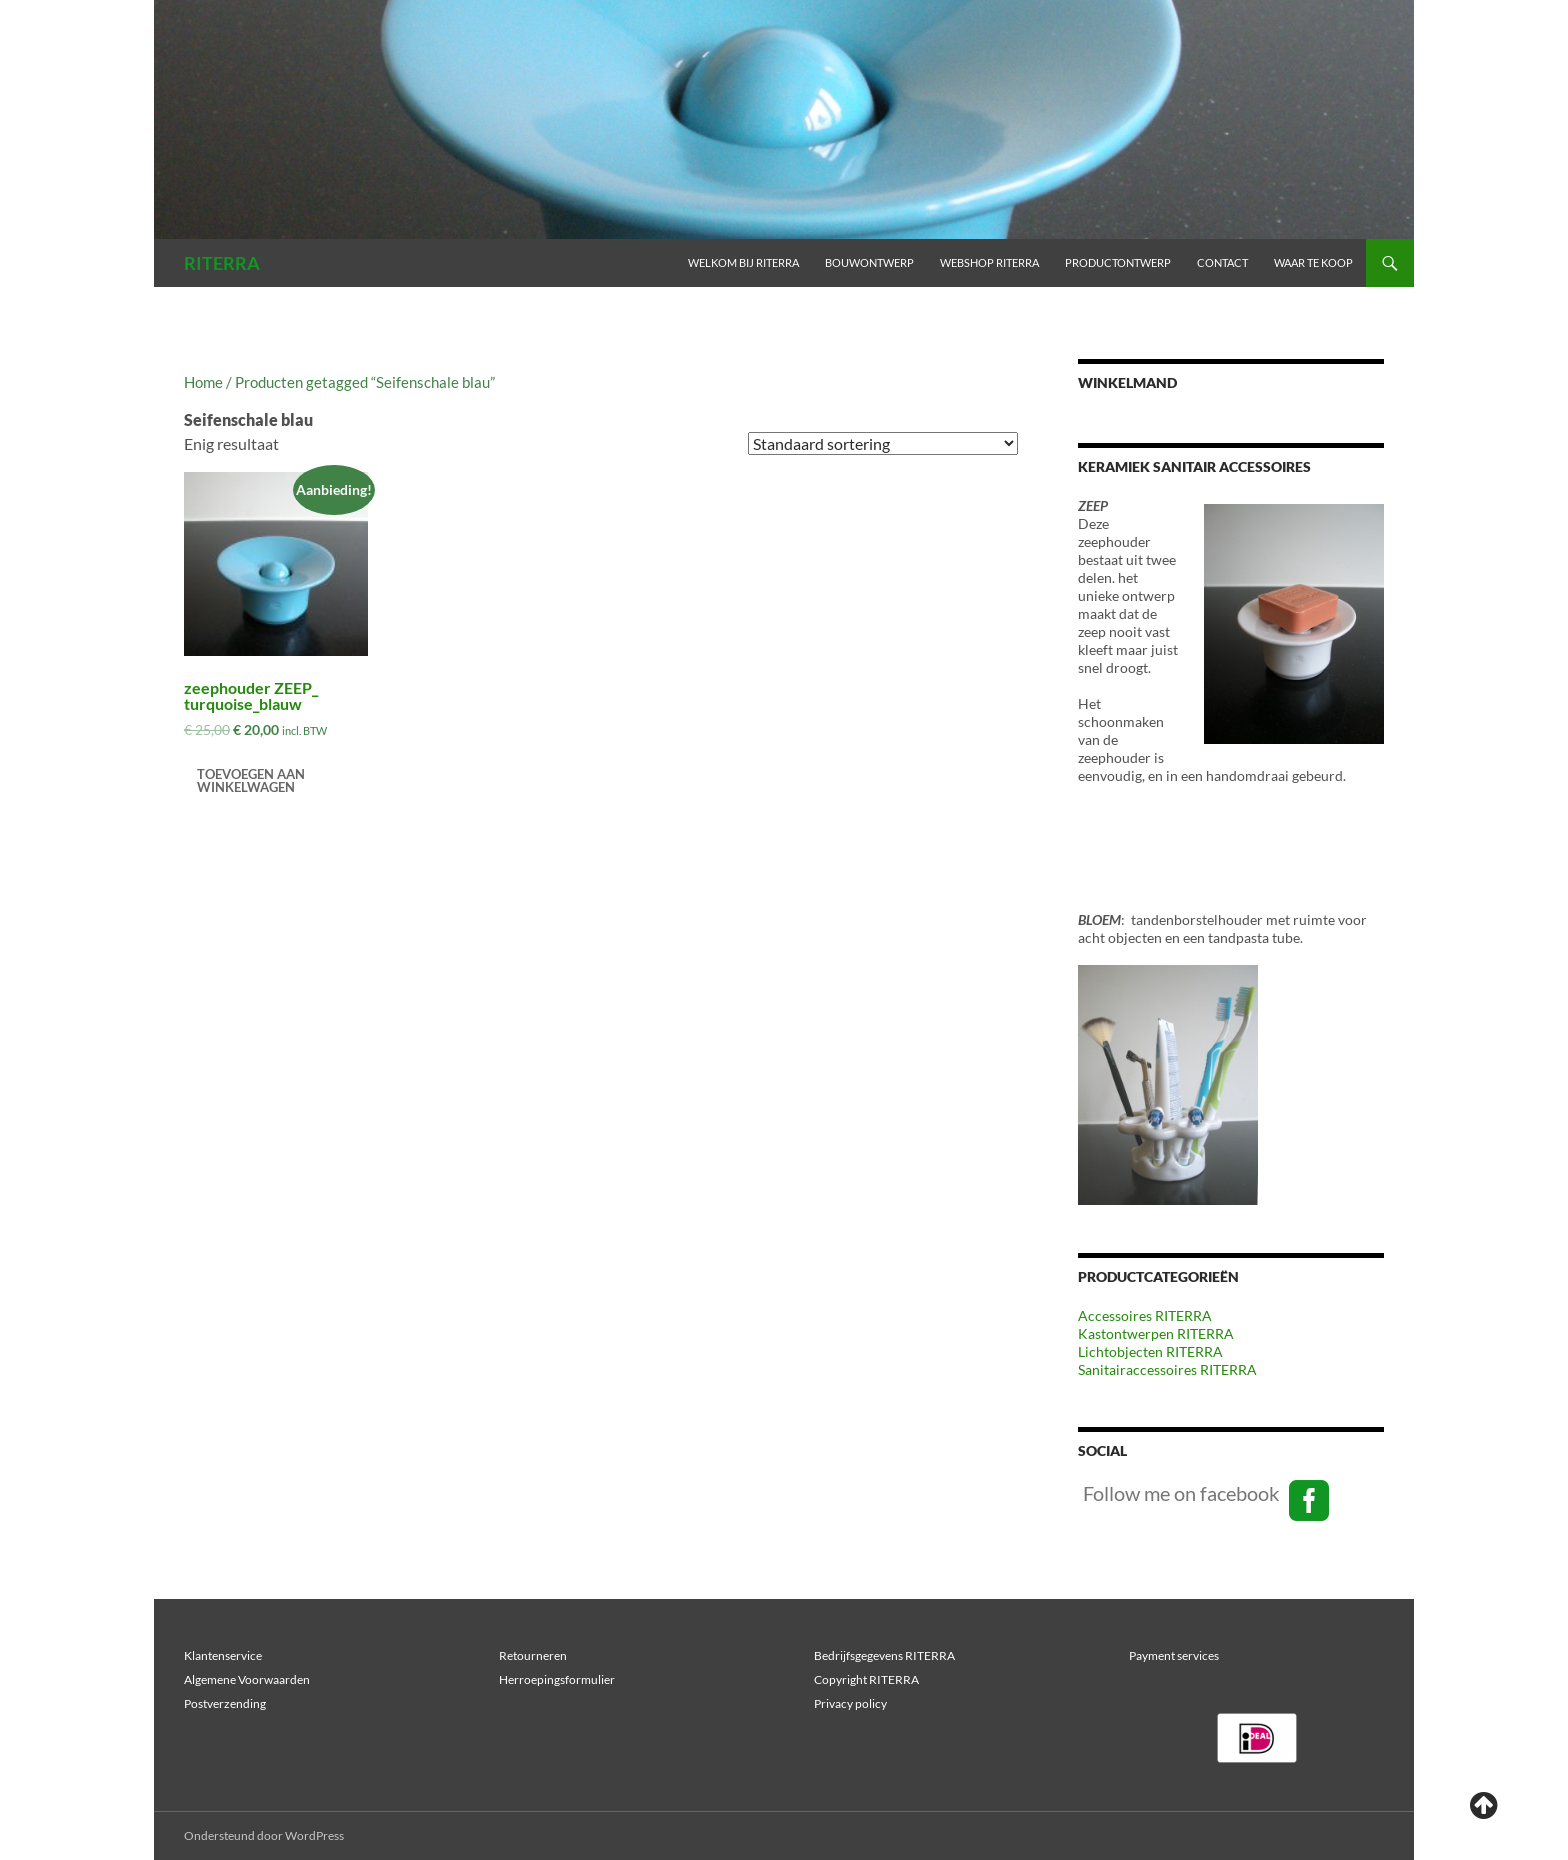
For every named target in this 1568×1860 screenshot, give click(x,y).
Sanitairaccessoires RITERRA (1167, 1369)
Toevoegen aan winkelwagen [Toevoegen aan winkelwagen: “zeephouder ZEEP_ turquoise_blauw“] (251, 780)
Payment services (1174, 1655)
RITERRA (222, 263)
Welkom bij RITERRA (743, 262)
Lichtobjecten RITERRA (1150, 1351)
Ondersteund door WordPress (264, 1835)
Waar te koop (1313, 262)
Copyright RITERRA (866, 1679)
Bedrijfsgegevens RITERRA (884, 1655)
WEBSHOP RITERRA (989, 262)
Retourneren (533, 1655)
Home (203, 382)
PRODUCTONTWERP (1118, 262)
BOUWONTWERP (869, 262)
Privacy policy (850, 1703)
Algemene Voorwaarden (247, 1679)
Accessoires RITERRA (1145, 1315)
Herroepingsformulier (557, 1679)
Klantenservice (223, 1655)
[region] (1257, 1738)
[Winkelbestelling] (883, 443)
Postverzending (225, 1703)
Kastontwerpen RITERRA (1156, 1333)
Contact (1222, 262)
